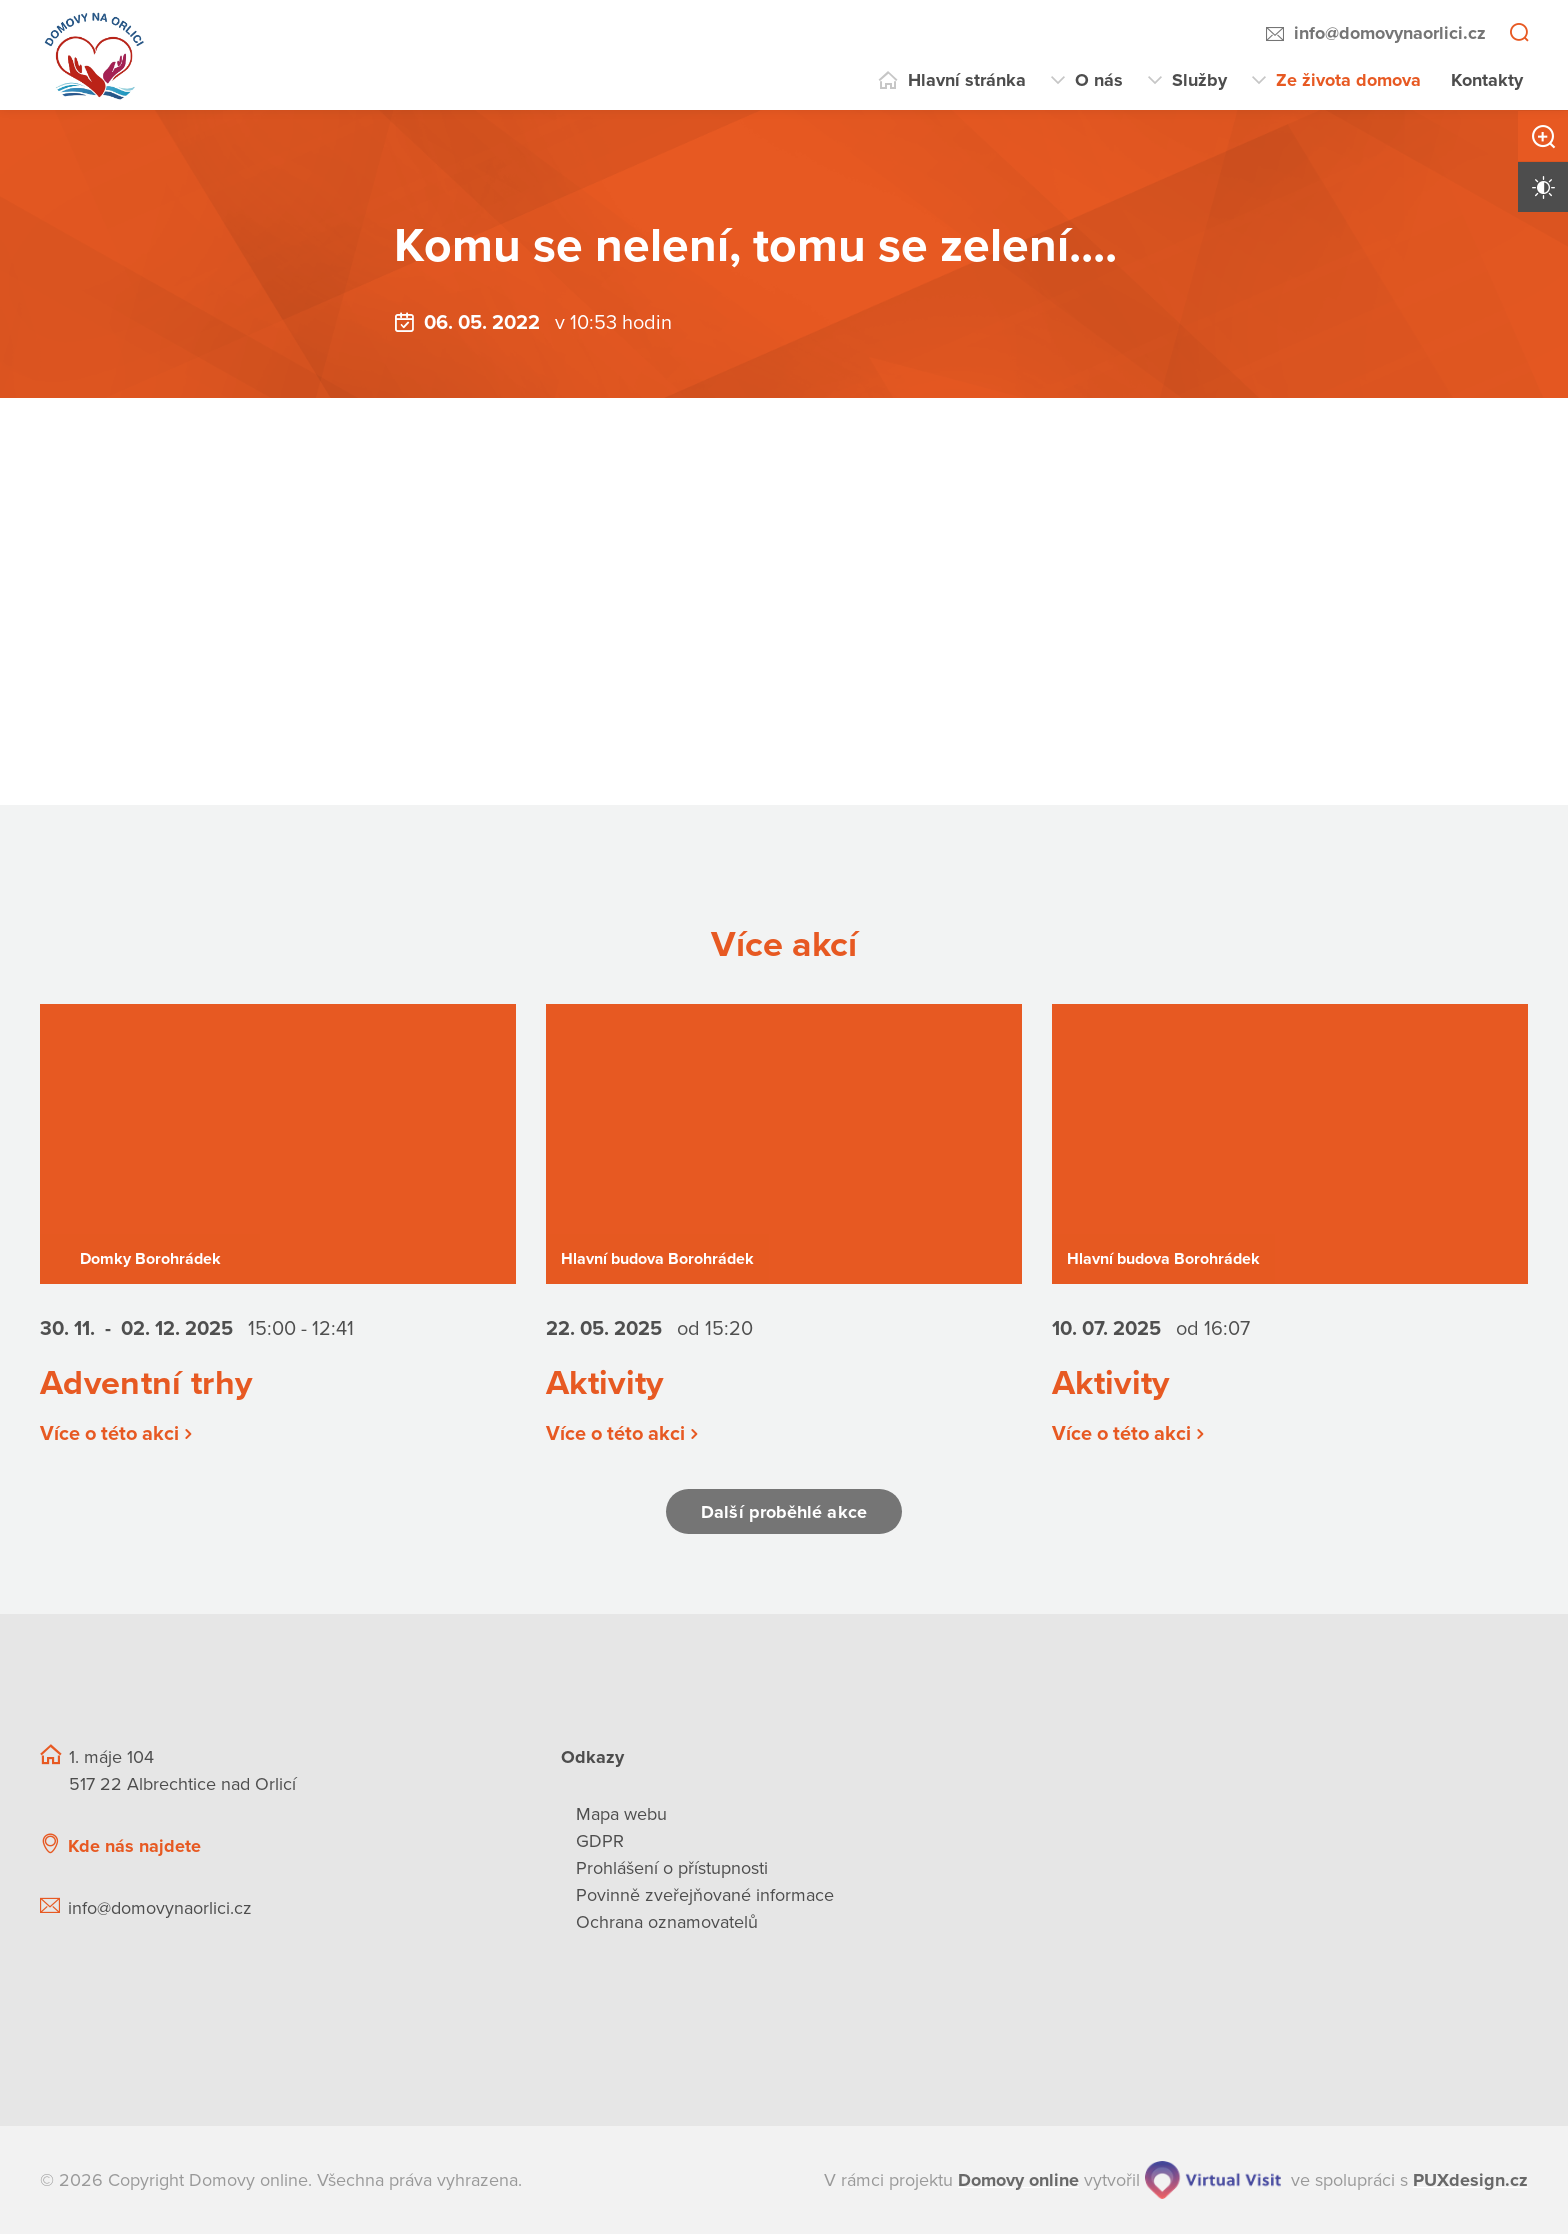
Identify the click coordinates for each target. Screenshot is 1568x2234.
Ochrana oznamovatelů (667, 1922)
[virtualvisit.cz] (1213, 2180)
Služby (1199, 80)
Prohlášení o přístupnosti (672, 1868)
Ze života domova (1348, 80)
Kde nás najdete (134, 1846)
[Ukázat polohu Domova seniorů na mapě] (400, 1846)
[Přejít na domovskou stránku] (95, 55)
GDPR (600, 1841)
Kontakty (1487, 80)
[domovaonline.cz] (1018, 2180)
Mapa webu (621, 1814)
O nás (1099, 80)
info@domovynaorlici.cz (1390, 33)
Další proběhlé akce (784, 1512)
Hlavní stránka (967, 80)
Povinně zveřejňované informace (705, 1895)
